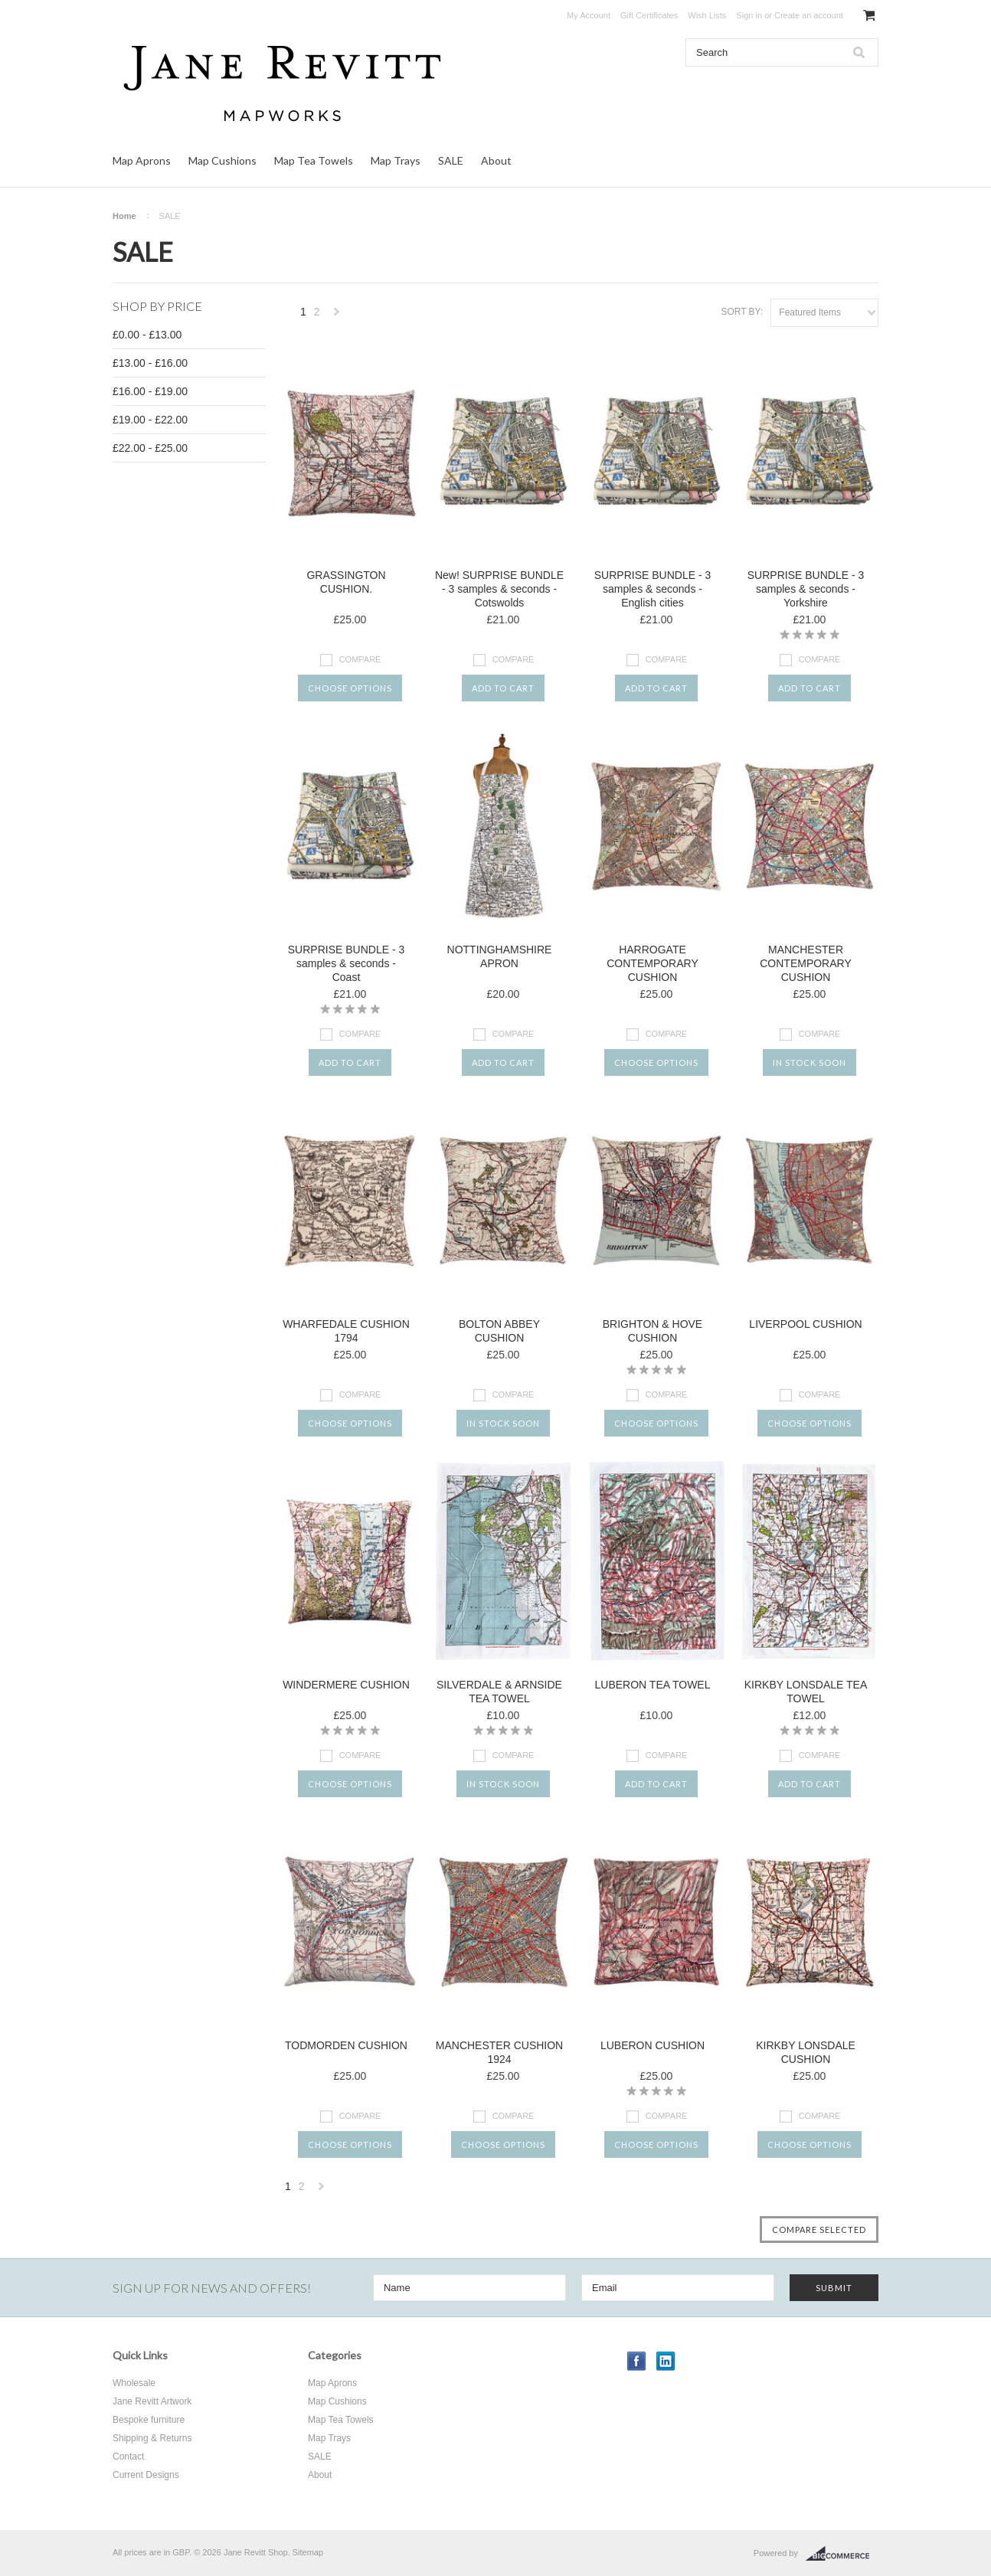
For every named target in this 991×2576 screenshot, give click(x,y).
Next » (337, 316)
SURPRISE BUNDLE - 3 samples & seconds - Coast (346, 963)
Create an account (808, 15)
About (496, 160)
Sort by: (742, 311)
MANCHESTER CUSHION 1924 (499, 2052)
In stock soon (809, 1062)
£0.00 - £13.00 (147, 335)
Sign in (749, 15)
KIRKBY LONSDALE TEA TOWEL (806, 1692)
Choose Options (350, 688)
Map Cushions (222, 160)
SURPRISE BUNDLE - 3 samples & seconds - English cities (652, 589)
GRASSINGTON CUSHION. (345, 582)
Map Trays (395, 160)
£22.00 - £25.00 (150, 448)
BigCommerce (842, 2553)
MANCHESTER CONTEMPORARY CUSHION (806, 963)
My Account (588, 15)
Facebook (636, 2361)
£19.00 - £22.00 (150, 420)
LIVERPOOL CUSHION (805, 1324)
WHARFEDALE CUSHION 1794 (346, 1331)
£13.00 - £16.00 (150, 363)
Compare (360, 659)
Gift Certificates (649, 15)
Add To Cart (503, 688)
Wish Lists (707, 15)
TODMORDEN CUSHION (346, 2045)
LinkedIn (665, 2361)
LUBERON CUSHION (652, 2045)
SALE (450, 160)
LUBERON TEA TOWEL (653, 1685)
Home (124, 216)
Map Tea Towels (313, 160)
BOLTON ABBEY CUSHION (499, 1331)
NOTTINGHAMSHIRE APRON (499, 956)
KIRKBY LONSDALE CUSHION (805, 2052)
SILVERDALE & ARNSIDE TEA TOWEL (499, 1692)
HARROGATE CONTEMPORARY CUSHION (652, 963)
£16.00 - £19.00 (150, 391)
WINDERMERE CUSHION (346, 1685)
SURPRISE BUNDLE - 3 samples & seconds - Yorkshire (805, 589)
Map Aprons (142, 160)
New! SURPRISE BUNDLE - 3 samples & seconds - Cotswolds (499, 589)
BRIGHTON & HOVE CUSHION (652, 1331)
